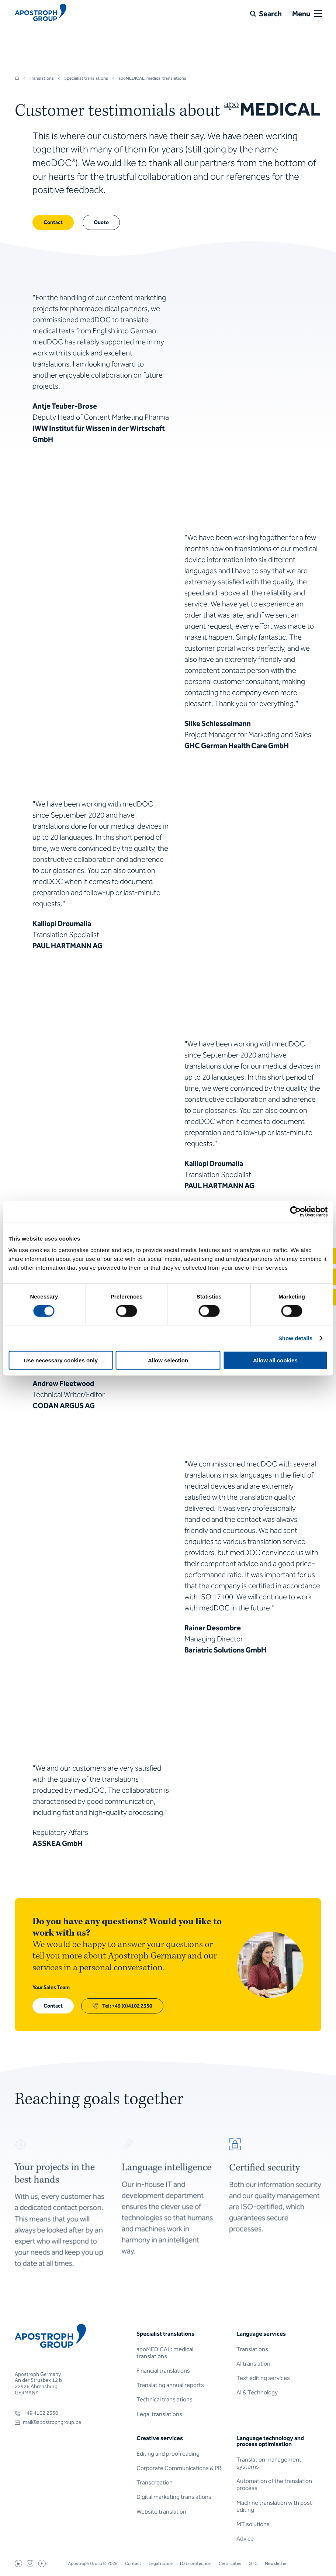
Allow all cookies (275, 1360)
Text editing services (263, 2377)
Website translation (161, 2511)
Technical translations (164, 2399)
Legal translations (159, 2414)
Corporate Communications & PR (178, 2468)
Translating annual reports (170, 2384)
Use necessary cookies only (61, 1360)
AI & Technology (257, 2392)
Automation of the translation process (274, 2484)
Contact (133, 2563)
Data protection (195, 2563)
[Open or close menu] (318, 13)
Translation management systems (268, 2463)
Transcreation (154, 2482)
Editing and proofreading (168, 2453)
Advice (245, 2538)
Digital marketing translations (173, 2496)
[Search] (266, 13)
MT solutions (253, 2524)
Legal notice (161, 2563)
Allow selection (168, 1360)
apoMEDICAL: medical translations (164, 2353)
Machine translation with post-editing (275, 2506)
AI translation (253, 2363)
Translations (252, 2349)
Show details (295, 1338)
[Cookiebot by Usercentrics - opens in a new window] (295, 1211)
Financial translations (163, 2370)
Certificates (230, 2563)
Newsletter (276, 2563)
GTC (253, 2563)
